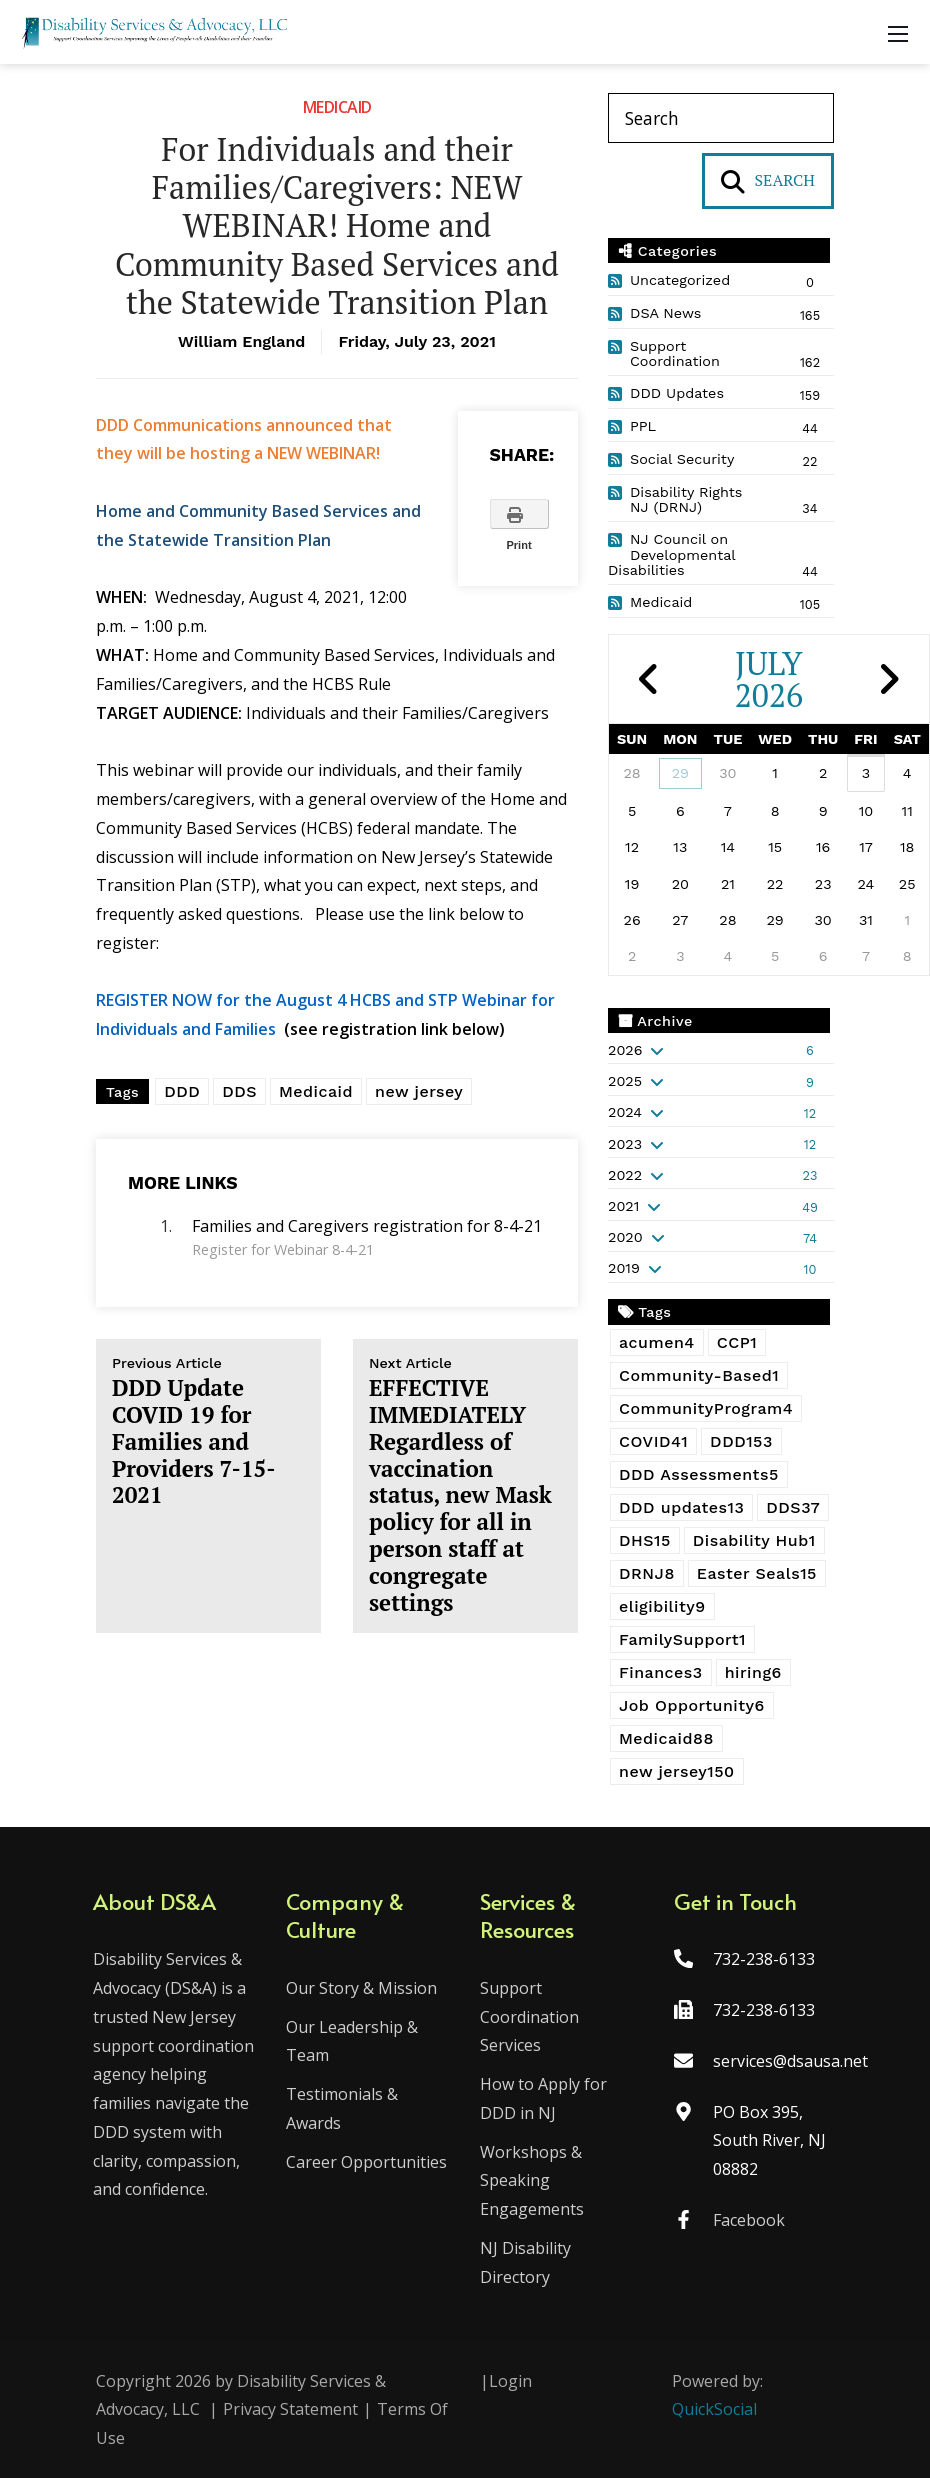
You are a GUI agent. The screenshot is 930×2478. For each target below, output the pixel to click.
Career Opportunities (368, 2162)
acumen (657, 1342)
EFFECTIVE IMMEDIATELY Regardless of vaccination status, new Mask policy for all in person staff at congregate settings (465, 1486)
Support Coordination (675, 354)
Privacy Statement (290, 2409)
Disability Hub (754, 1540)
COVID (653, 1441)
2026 (625, 1050)
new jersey (419, 1091)
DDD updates (681, 1507)
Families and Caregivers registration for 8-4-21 (367, 1226)
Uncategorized (680, 280)
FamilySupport (682, 1639)
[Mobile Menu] (898, 32)
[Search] (721, 118)
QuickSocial (714, 2409)
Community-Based (699, 1375)
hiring (753, 1672)
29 (680, 773)
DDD (182, 1091)
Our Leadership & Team (354, 2041)
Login (510, 2381)
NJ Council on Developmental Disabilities (671, 555)
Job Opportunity (692, 1705)
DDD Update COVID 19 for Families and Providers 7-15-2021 (208, 1432)
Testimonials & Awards (344, 2108)
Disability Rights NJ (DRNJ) (686, 500)
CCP (737, 1342)
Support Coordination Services (529, 2017)
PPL (643, 426)
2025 (625, 1081)
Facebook (747, 2220)
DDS (239, 1091)
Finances (661, 1672)
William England (241, 341)
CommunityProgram (706, 1408)
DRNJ (647, 1573)
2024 (625, 1112)
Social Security (682, 459)
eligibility (662, 1606)
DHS (645, 1540)
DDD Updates (677, 393)
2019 (624, 1268)
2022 (625, 1175)
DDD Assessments (699, 1474)
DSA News (665, 313)
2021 (623, 1206)
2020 (625, 1237)
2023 (625, 1144)
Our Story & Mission (363, 1988)
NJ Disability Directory (525, 2262)
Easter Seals (757, 1573)
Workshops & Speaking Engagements (532, 2181)
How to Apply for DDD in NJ (543, 2098)
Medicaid (337, 107)
